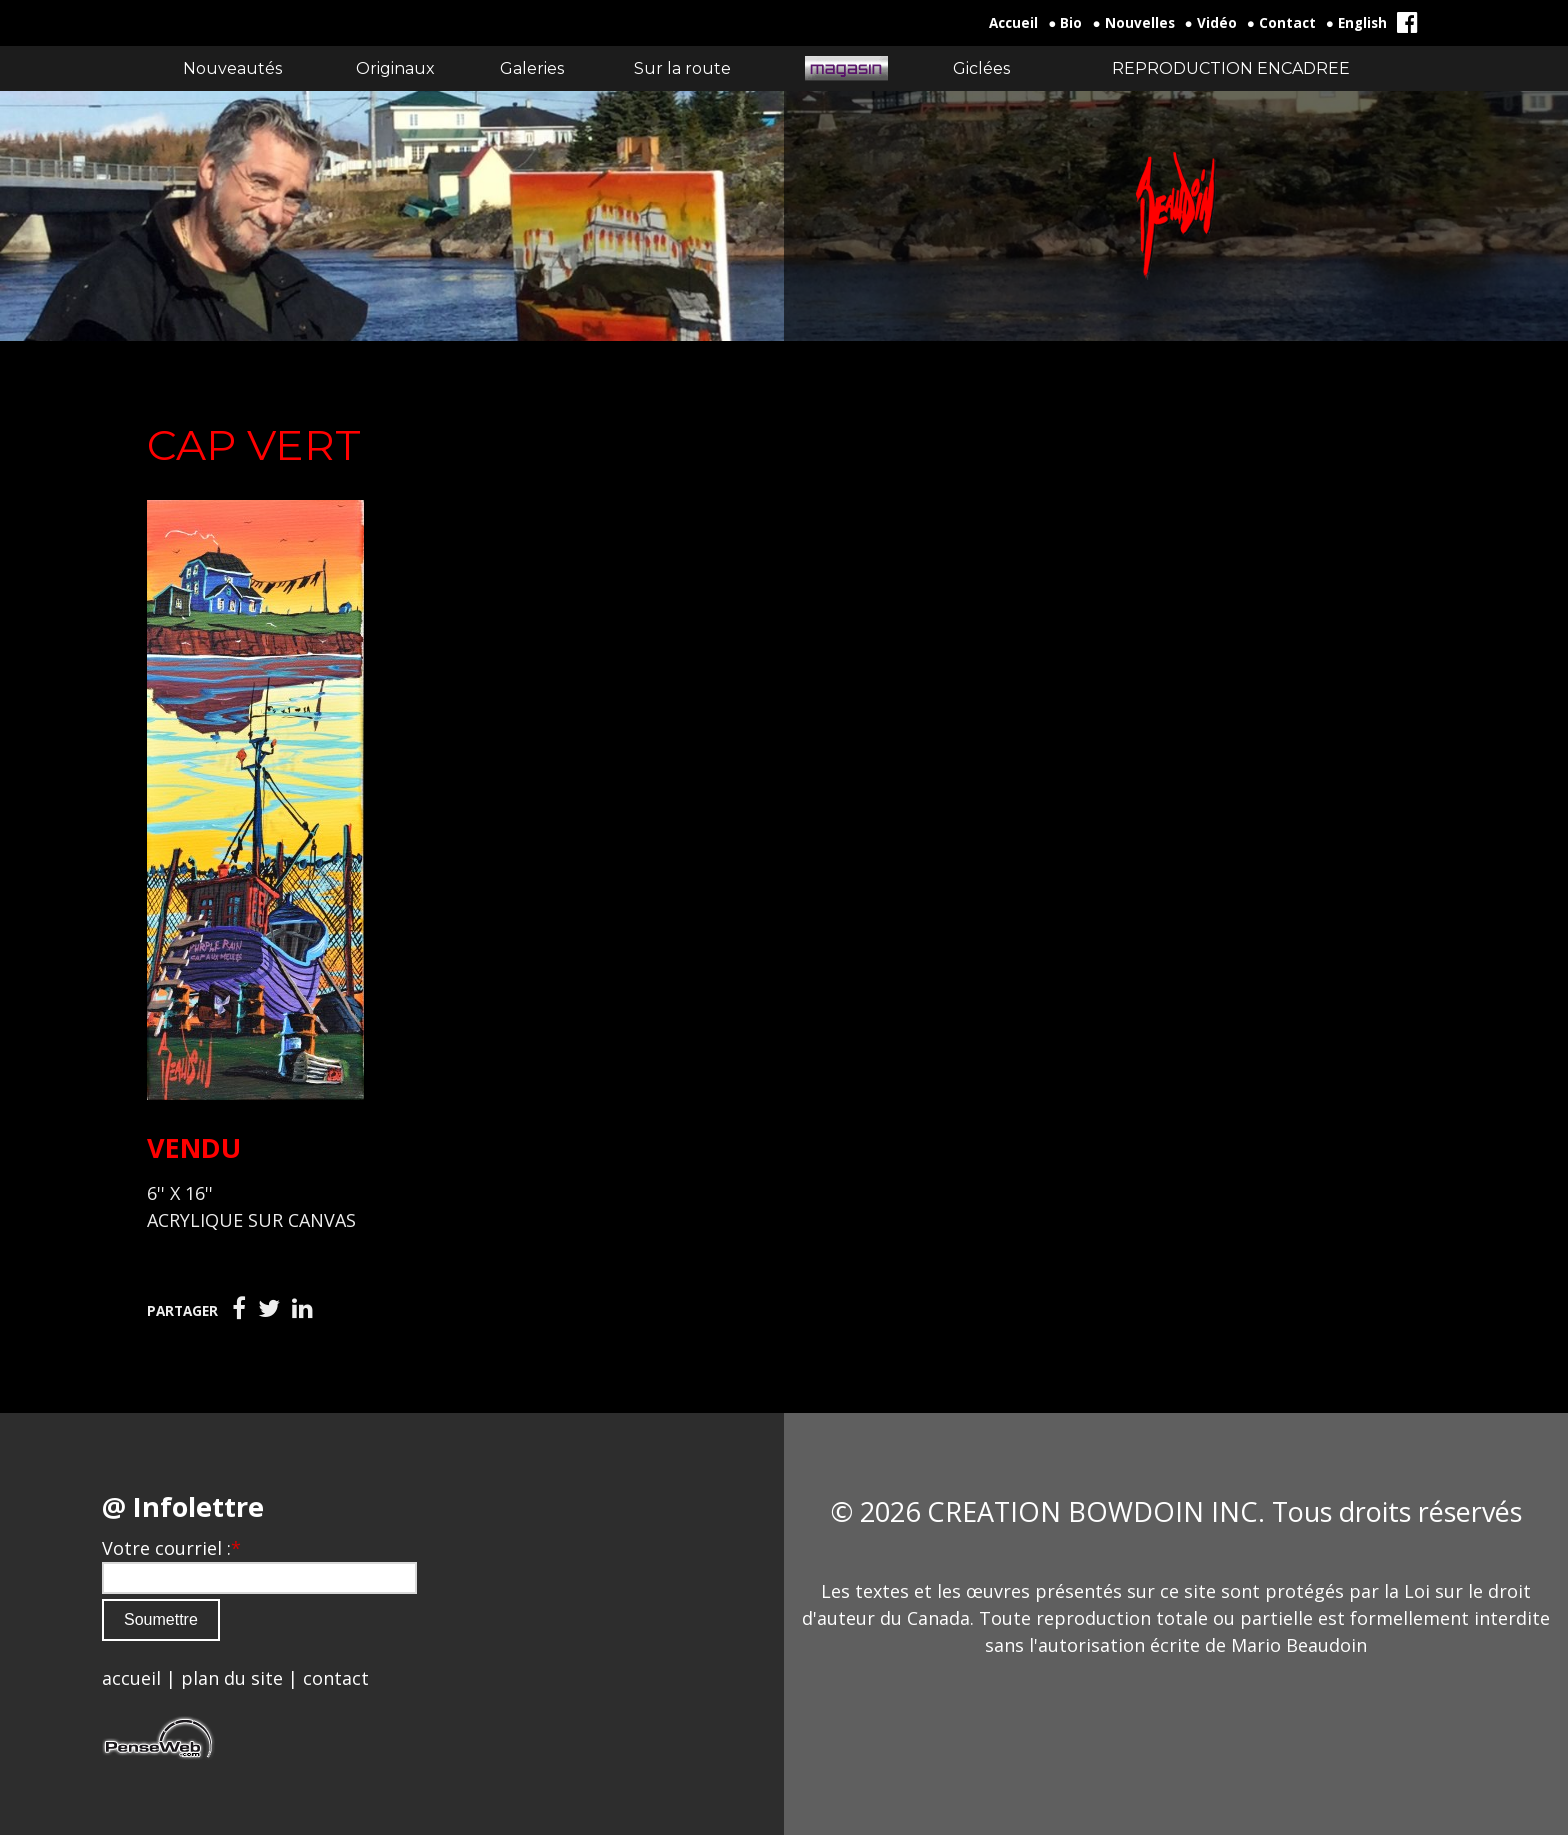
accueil (131, 1678)
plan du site (232, 1678)
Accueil (1013, 23)
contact (336, 1678)
